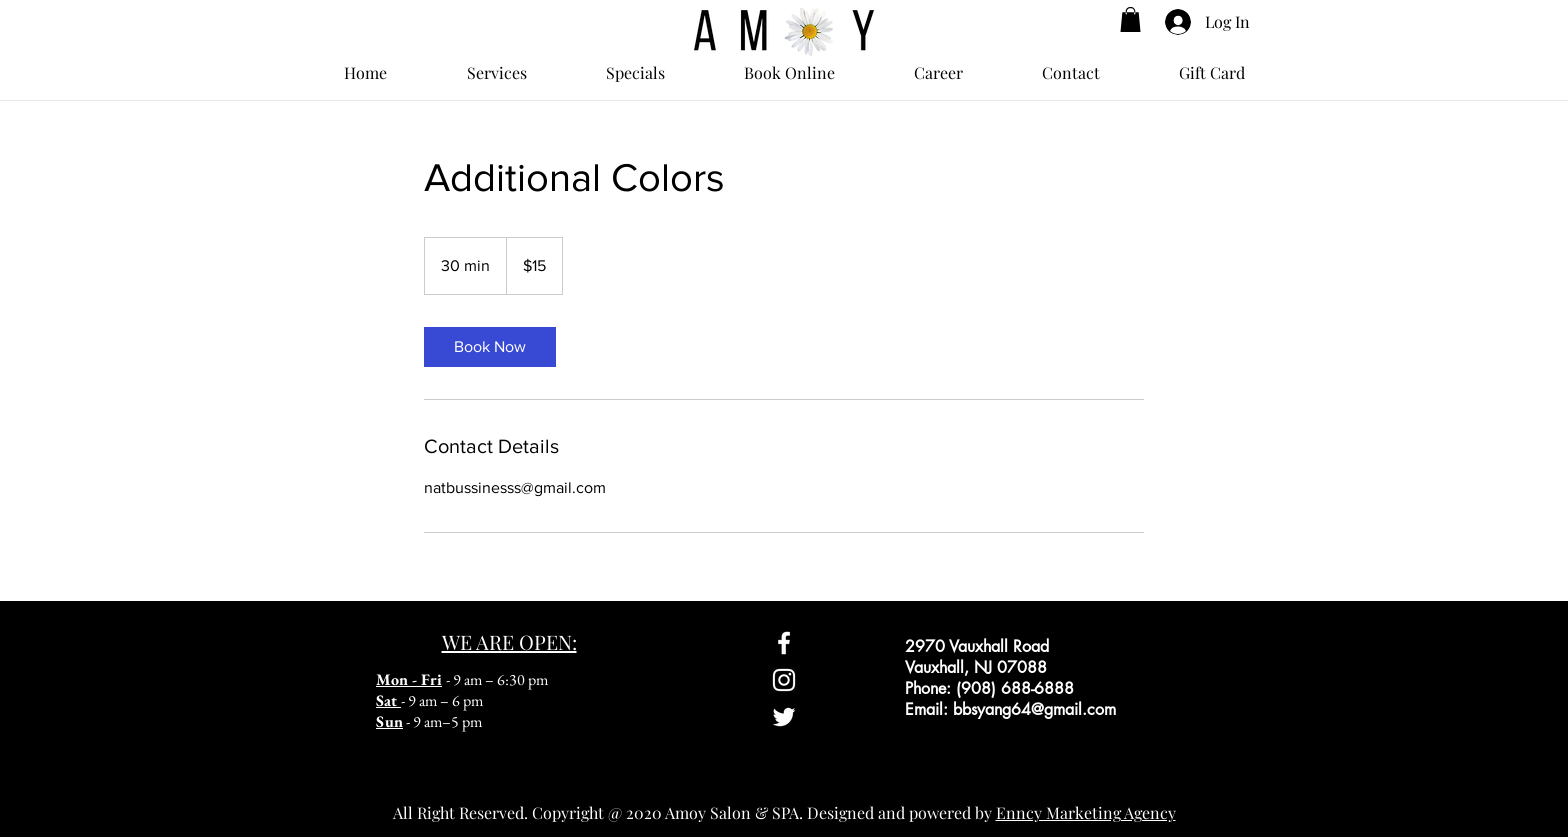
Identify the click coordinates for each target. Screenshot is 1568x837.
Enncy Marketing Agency (1086, 812)
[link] (490, 347)
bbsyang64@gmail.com (1034, 709)
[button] (1130, 19)
